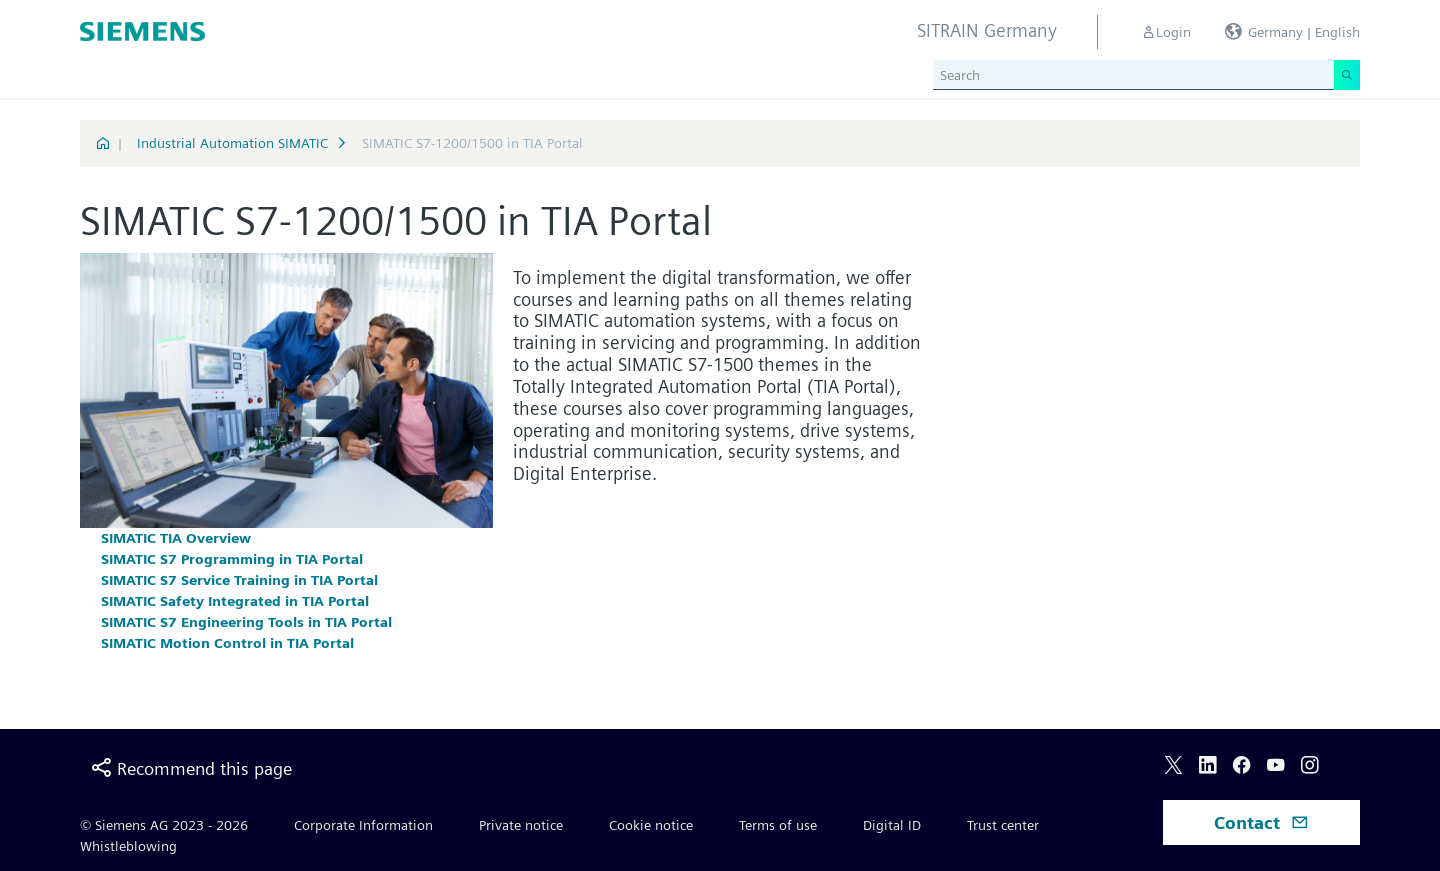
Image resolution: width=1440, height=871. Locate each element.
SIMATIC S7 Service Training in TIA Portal (239, 580)
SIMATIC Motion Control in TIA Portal (227, 643)
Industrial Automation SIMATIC (232, 143)
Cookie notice (651, 825)
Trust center (1003, 825)
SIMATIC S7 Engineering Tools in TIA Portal (246, 622)
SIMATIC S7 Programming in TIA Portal (232, 559)
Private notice (521, 825)
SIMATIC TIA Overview (176, 538)
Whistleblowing (128, 846)
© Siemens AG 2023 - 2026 (164, 825)
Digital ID (892, 825)
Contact (1261, 822)
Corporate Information (363, 825)
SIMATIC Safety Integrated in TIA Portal (235, 601)
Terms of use (778, 825)
